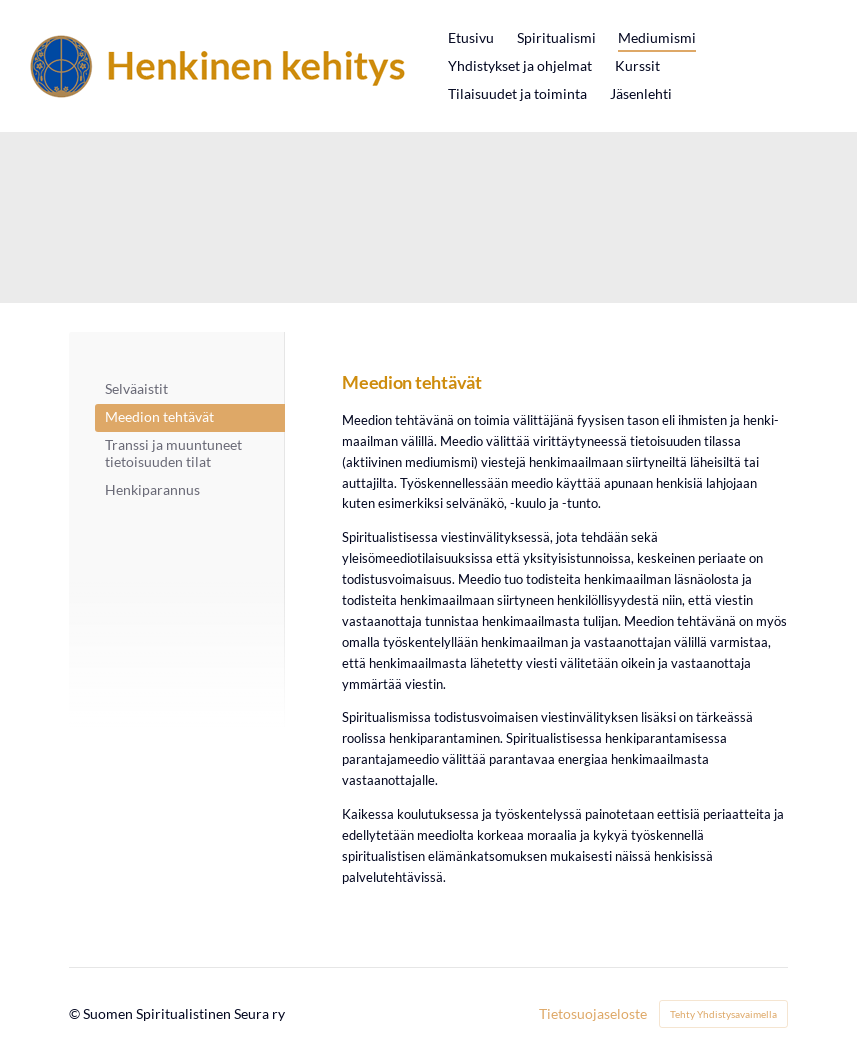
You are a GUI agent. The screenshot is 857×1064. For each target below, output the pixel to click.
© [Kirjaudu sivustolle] (76, 1013)
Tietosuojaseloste (593, 1014)
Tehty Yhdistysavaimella (723, 1014)
